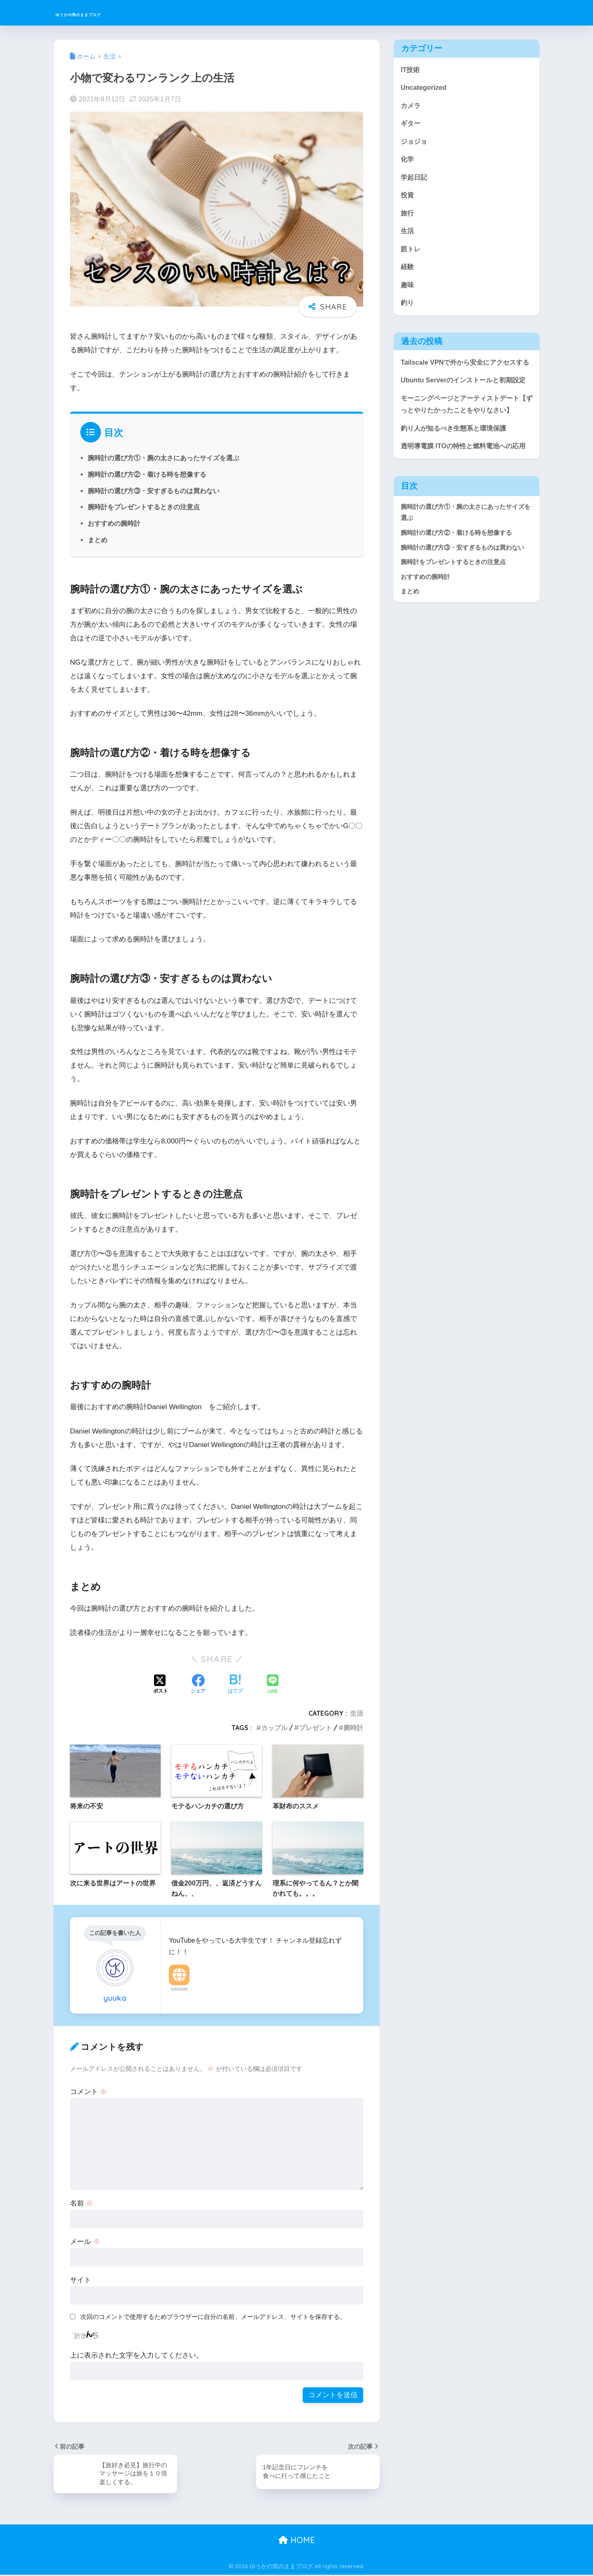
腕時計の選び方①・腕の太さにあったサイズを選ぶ (163, 457)
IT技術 (411, 70)
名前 (81, 2203)
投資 (408, 199)
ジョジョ (415, 143)
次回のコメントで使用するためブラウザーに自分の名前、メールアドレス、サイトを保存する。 (213, 2316)
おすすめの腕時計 (114, 523)
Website (179, 1989)
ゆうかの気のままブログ (112, 13)
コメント (88, 2092)
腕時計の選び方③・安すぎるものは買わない (153, 490)
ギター (411, 125)
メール (85, 2242)
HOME (296, 2541)
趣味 (408, 291)
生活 (356, 1713)
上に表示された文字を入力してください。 (136, 2355)
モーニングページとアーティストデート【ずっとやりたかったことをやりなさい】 (464, 431)
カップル (274, 1728)
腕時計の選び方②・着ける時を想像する (147, 474)
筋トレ (411, 254)
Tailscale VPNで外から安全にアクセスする (465, 375)
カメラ (411, 106)
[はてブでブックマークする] (235, 1685)
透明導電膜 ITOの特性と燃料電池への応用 (463, 487)
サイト (80, 2280)
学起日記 (415, 180)
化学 (408, 162)
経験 (408, 272)
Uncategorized (424, 88)
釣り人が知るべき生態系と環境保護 (457, 462)
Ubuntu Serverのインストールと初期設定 (466, 400)
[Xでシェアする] (160, 1685)
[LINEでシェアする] (272, 1685)
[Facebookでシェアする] (198, 1685)
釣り (408, 309)
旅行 (408, 217)
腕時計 (353, 1728)
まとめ (97, 539)
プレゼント (315, 1728)
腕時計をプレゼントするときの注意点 (144, 507)
